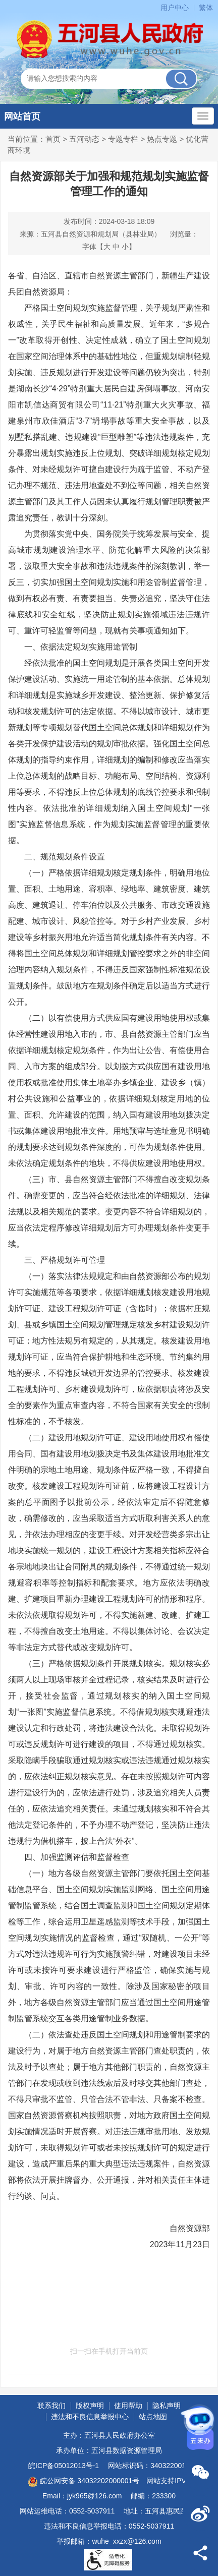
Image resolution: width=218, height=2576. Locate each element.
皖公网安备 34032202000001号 (83, 2482)
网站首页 (22, 116)
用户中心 (174, 8)
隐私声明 (166, 2406)
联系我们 (51, 2406)
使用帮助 (128, 2406)
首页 (53, 139)
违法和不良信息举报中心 (90, 2417)
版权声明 (90, 2406)
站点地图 (153, 2417)
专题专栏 (123, 139)
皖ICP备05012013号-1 (63, 2466)
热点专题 (162, 139)
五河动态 (84, 139)
